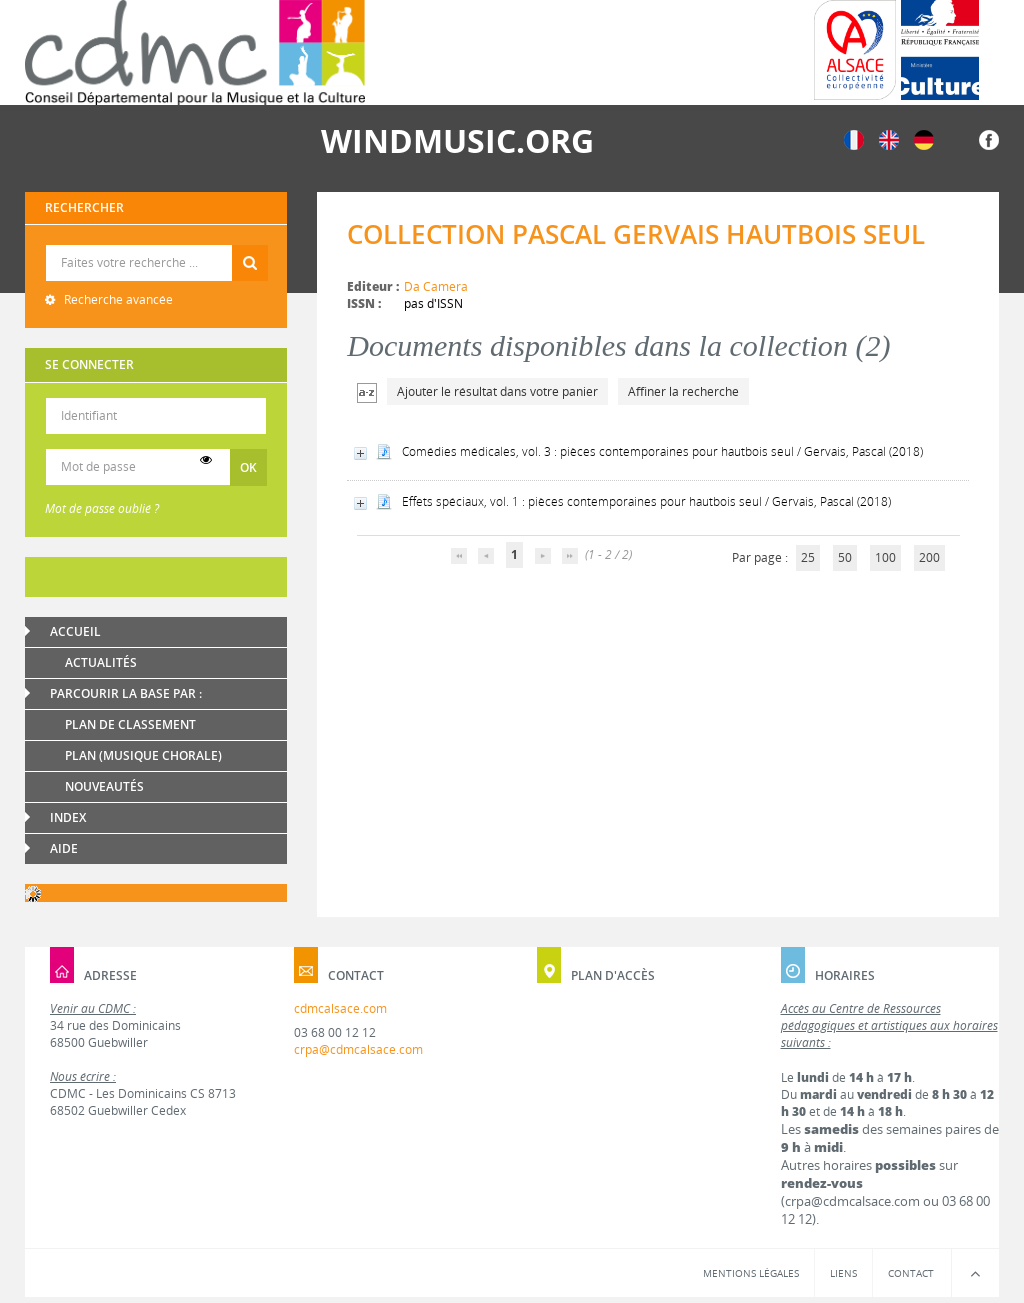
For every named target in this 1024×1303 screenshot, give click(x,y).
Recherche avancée (117, 299)
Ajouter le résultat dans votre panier (497, 391)
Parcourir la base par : (126, 693)
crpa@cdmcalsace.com (358, 1049)
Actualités (101, 662)
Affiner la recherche (683, 391)
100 (885, 557)
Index (68, 817)
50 (845, 557)
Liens (843, 1273)
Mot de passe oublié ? (102, 508)
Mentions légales (751, 1273)
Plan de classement (130, 724)
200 (929, 557)
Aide (64, 848)
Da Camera (436, 286)
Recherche (156, 245)
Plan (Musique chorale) (143, 755)
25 (808, 557)
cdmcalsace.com (340, 1008)
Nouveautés (104, 786)
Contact (911, 1273)
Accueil (75, 631)
